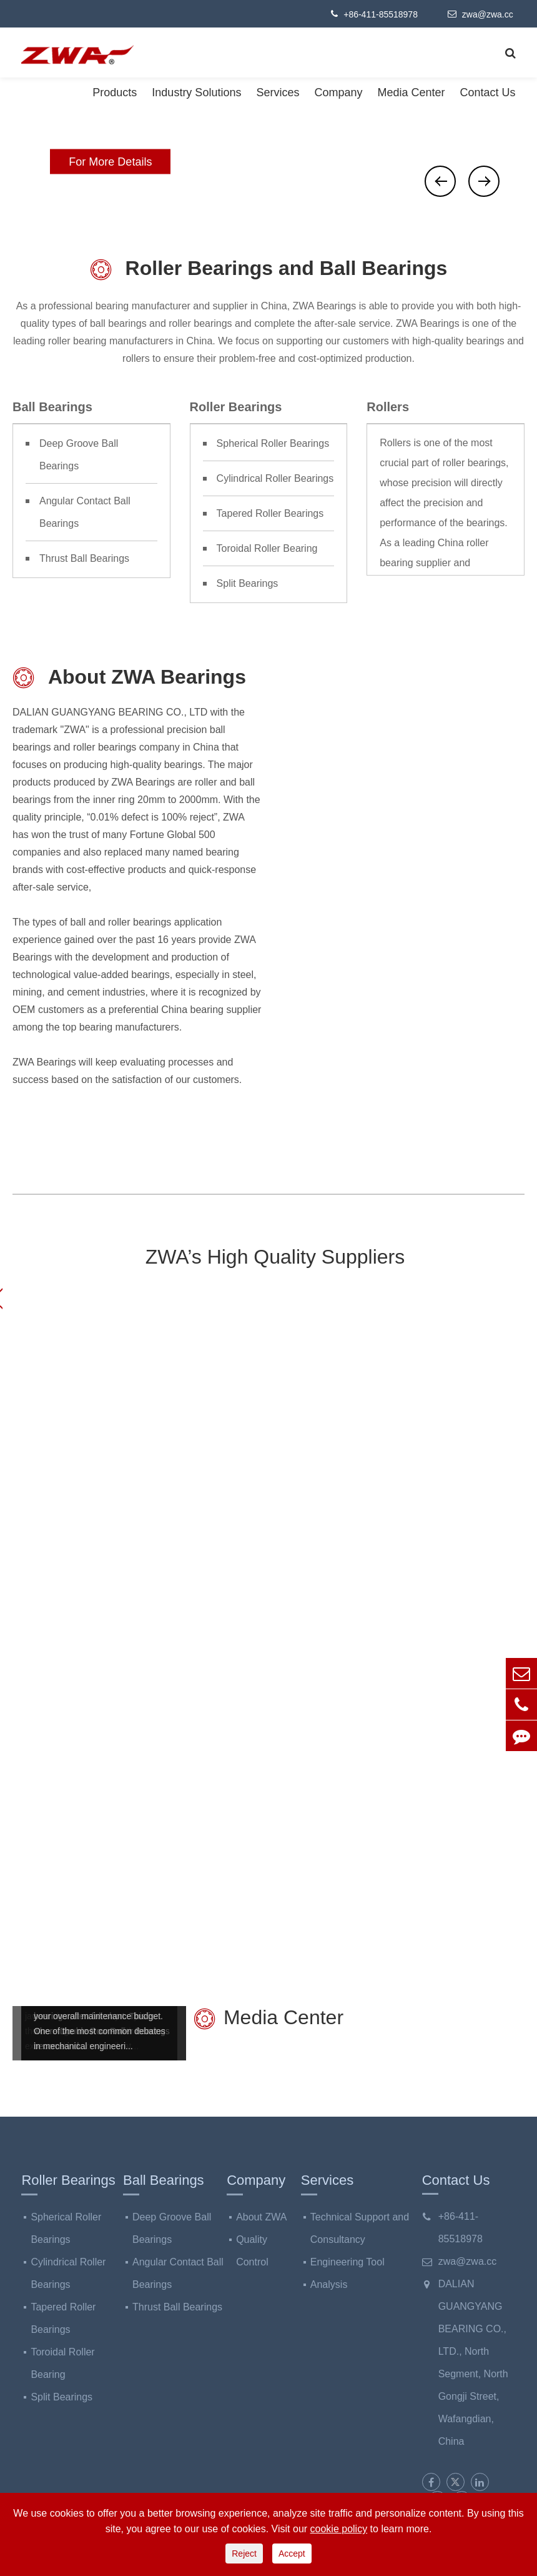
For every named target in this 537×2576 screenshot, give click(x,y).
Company (338, 92)
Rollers (388, 407)
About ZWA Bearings (129, 678)
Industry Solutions (196, 92)
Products (114, 92)
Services (277, 92)
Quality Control (252, 2250)
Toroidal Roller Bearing (267, 548)
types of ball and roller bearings (101, 922)
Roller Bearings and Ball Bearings (269, 269)
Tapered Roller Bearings (270, 513)
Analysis (329, 2284)
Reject (244, 2554)
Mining (169, 1619)
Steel (70, 1619)
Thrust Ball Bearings (84, 558)
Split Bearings (247, 583)
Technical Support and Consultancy (359, 2228)
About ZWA (261, 2217)
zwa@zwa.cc (480, 14)
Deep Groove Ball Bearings (78, 454)
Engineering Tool (347, 2262)
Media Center (411, 92)
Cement (268, 1619)
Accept (291, 2554)
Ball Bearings (52, 407)
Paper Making (367, 1629)
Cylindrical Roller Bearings (275, 478)
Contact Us (488, 92)
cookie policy (339, 2529)
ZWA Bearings (385, 1447)
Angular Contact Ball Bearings (85, 512)
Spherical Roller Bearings (273, 443)
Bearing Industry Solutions (268, 1411)
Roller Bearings (236, 407)
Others (465, 1619)
